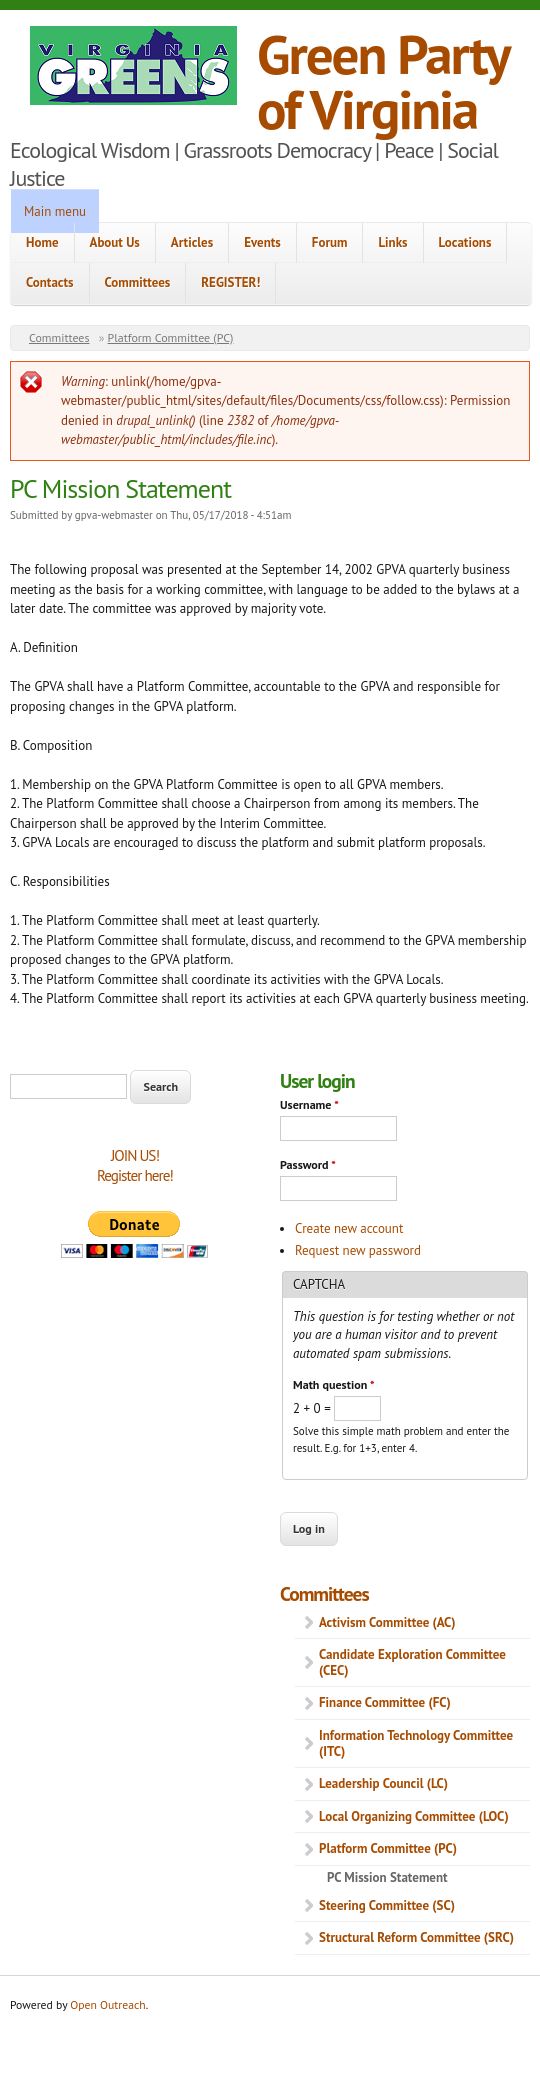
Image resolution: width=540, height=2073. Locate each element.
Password (308, 1164)
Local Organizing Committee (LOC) (414, 1816)
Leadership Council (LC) (383, 1783)
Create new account (349, 1228)
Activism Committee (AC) (387, 1622)
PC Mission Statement (387, 1877)
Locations (465, 242)
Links (392, 242)
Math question (333, 1384)
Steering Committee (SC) (387, 1905)
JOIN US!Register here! (135, 1165)
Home (42, 242)
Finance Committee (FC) (385, 1702)
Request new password (358, 1250)
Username (309, 1104)
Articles (192, 242)
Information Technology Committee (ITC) (416, 1743)
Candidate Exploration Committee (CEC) (412, 1662)
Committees (138, 282)
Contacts (50, 282)
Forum (330, 242)
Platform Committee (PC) (171, 337)
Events (262, 242)
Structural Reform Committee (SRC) (416, 1937)
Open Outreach (107, 2004)
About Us (115, 242)
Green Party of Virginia (382, 81)
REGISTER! (230, 282)
